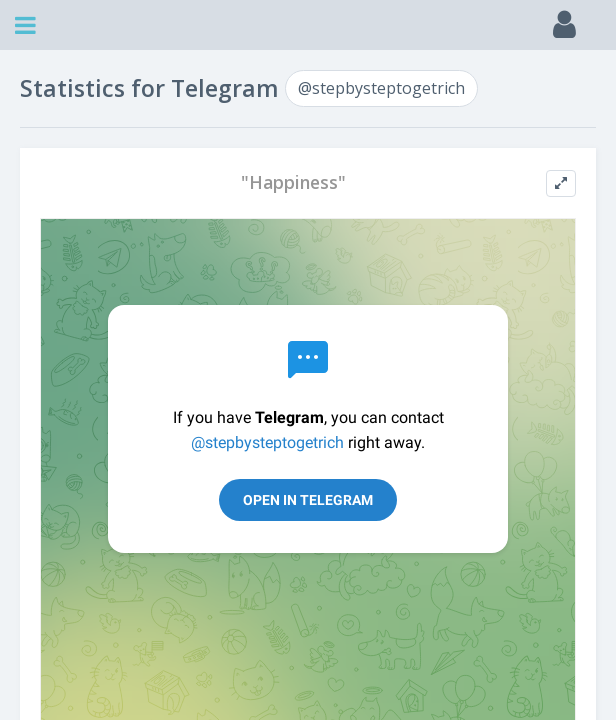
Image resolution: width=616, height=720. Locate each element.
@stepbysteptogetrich (381, 88)
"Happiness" (293, 182)
